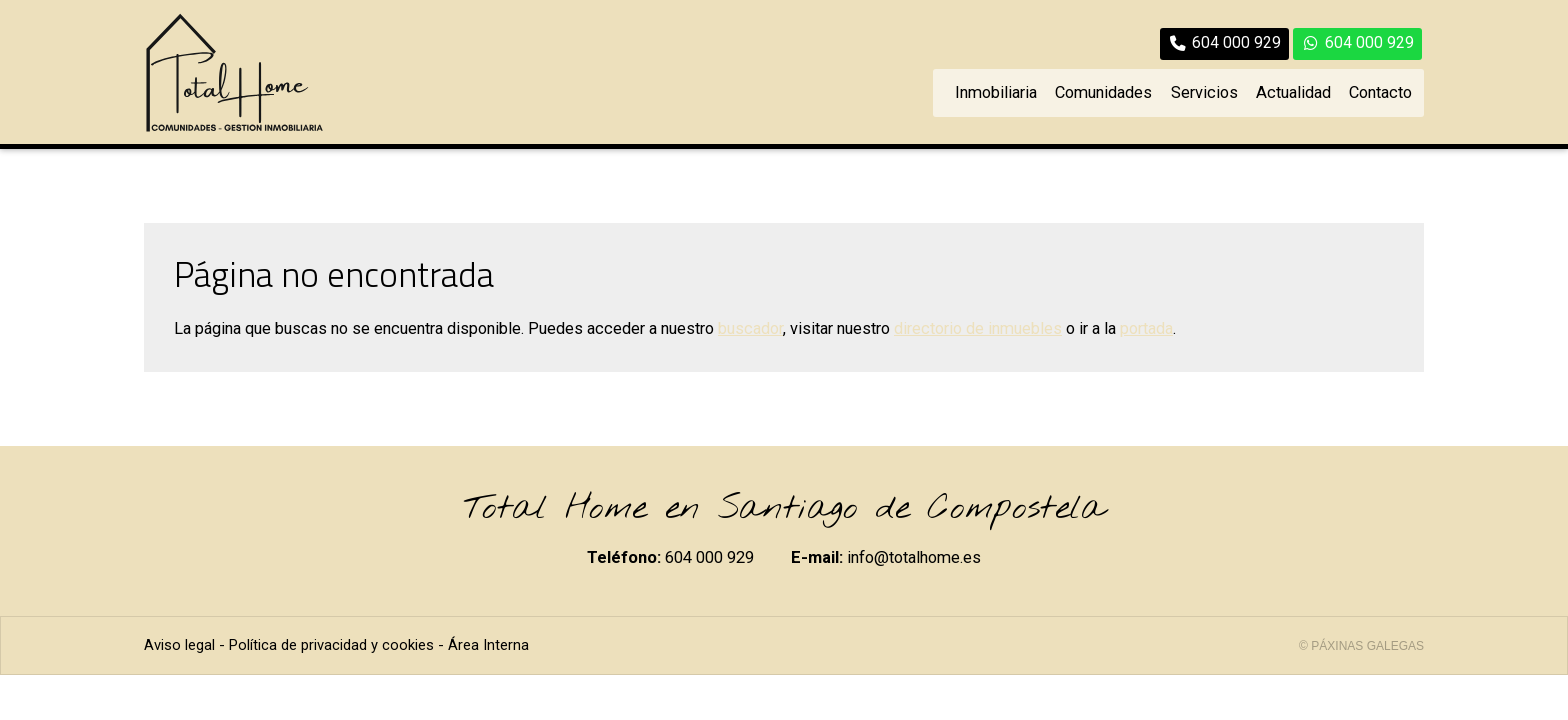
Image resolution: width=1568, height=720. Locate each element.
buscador (750, 328)
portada (1146, 328)
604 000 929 (709, 557)
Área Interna (488, 645)
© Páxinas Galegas (1361, 646)
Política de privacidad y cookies (331, 645)
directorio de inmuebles (978, 328)
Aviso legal (179, 645)
